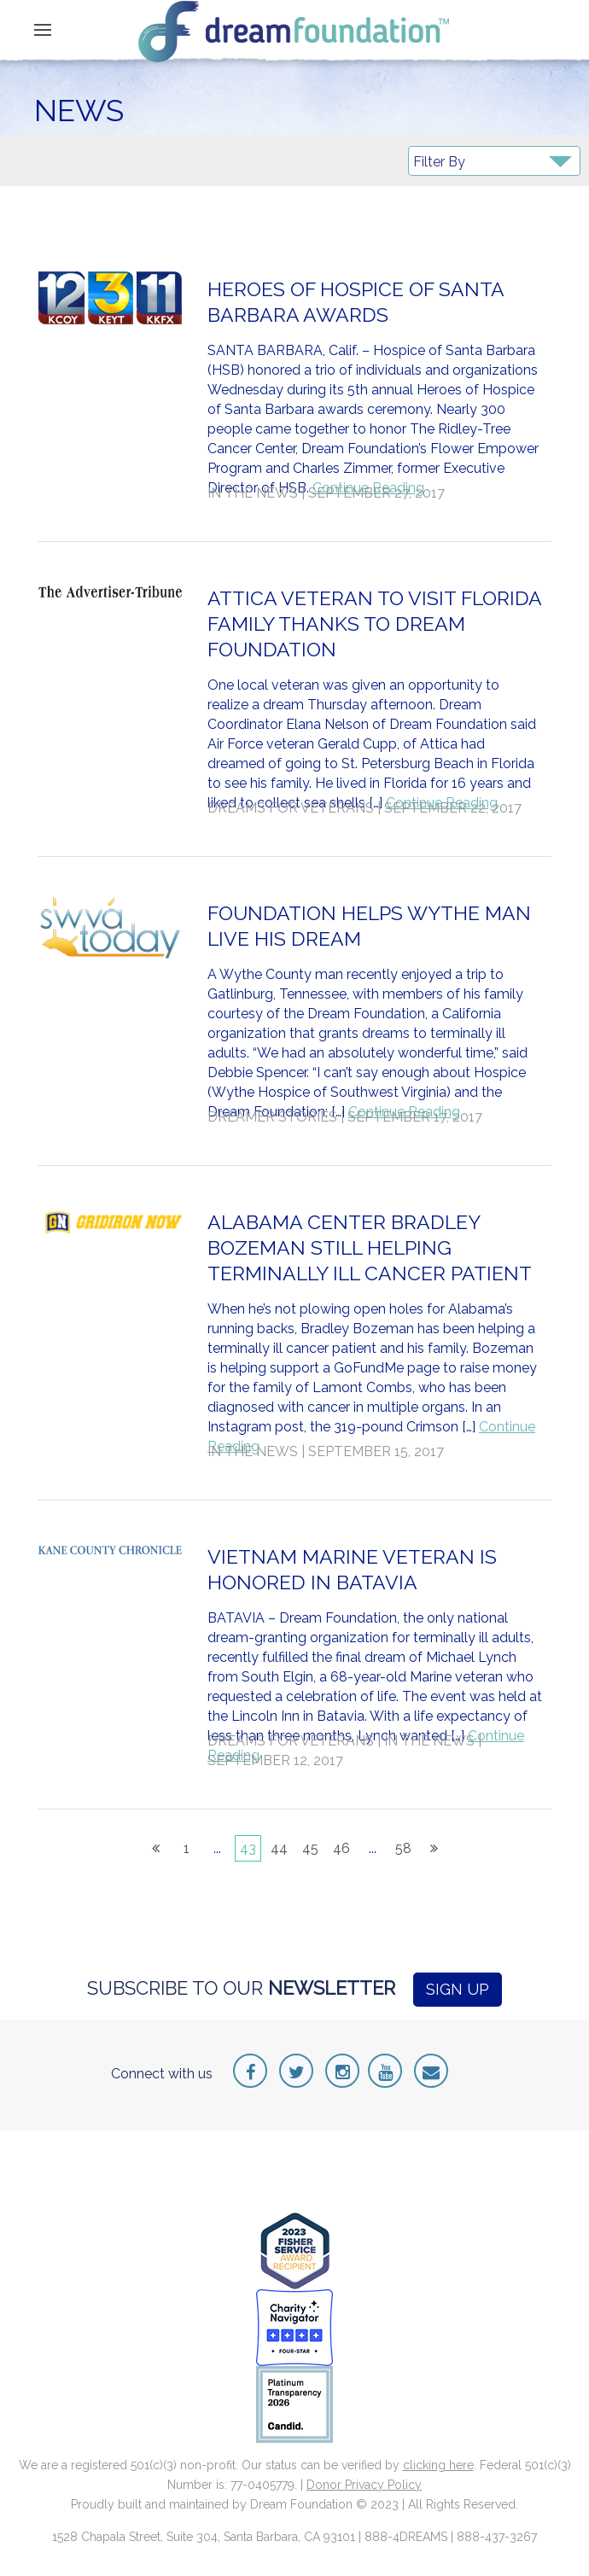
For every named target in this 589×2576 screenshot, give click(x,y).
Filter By (439, 162)
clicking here (438, 2465)
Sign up (457, 1989)
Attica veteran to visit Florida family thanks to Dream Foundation (374, 623)
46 (341, 1848)
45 (310, 1848)
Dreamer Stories (272, 1117)
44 (279, 1848)
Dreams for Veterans (290, 808)
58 (403, 1848)
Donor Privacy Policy (364, 2484)
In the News (252, 493)
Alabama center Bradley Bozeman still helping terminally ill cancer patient (369, 1247)
